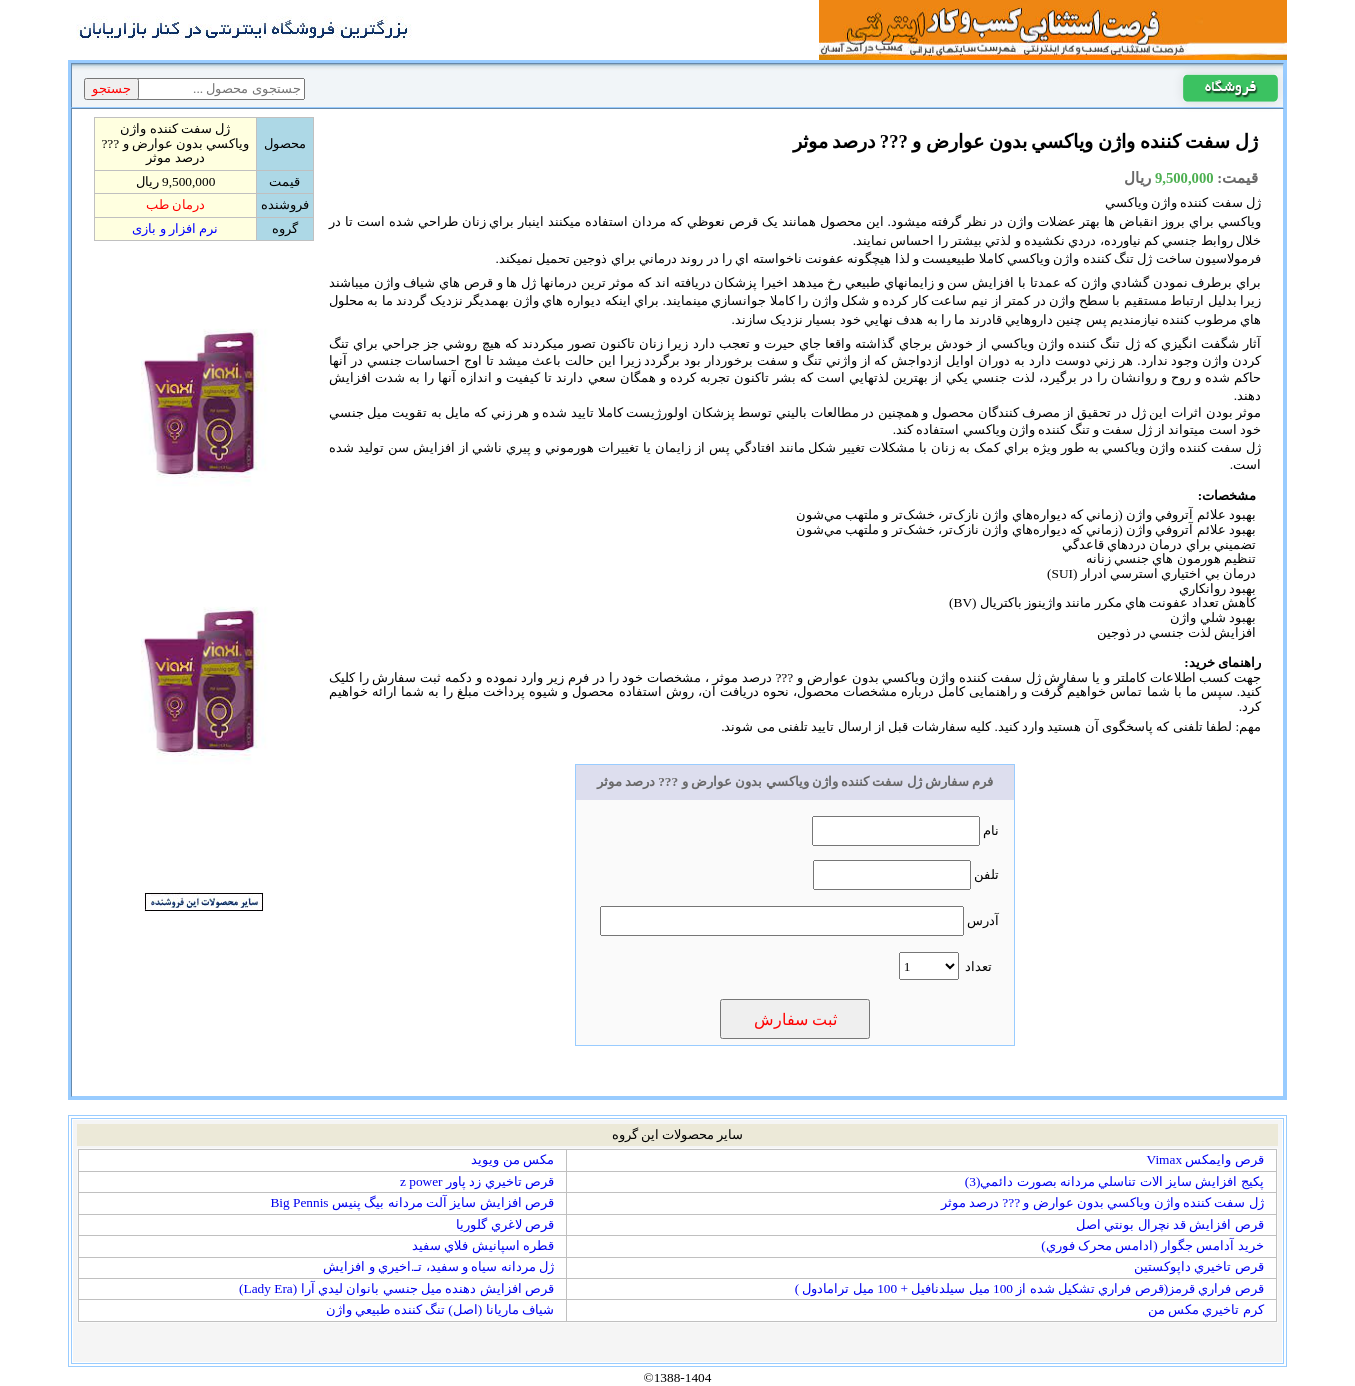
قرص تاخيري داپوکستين (1199, 1266)
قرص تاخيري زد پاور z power (477, 1181)
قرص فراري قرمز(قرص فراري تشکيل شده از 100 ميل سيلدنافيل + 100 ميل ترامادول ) (1029, 1288)
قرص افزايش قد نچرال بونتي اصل (1170, 1224)
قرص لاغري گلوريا (505, 1224)
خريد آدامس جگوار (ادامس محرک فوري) (1152, 1245)
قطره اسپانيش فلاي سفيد (483, 1245)
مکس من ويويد (512, 1159)
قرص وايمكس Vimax (1205, 1159)
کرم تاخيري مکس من (1206, 1309)
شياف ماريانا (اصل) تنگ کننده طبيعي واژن (440, 1309)
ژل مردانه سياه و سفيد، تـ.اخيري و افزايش (438, 1266)
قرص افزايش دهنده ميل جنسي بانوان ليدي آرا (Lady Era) (396, 1288)
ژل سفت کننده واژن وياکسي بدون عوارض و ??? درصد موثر (1102, 1202)
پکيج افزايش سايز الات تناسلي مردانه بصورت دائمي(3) (1114, 1181)
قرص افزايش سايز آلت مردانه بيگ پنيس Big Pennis (411, 1202)
